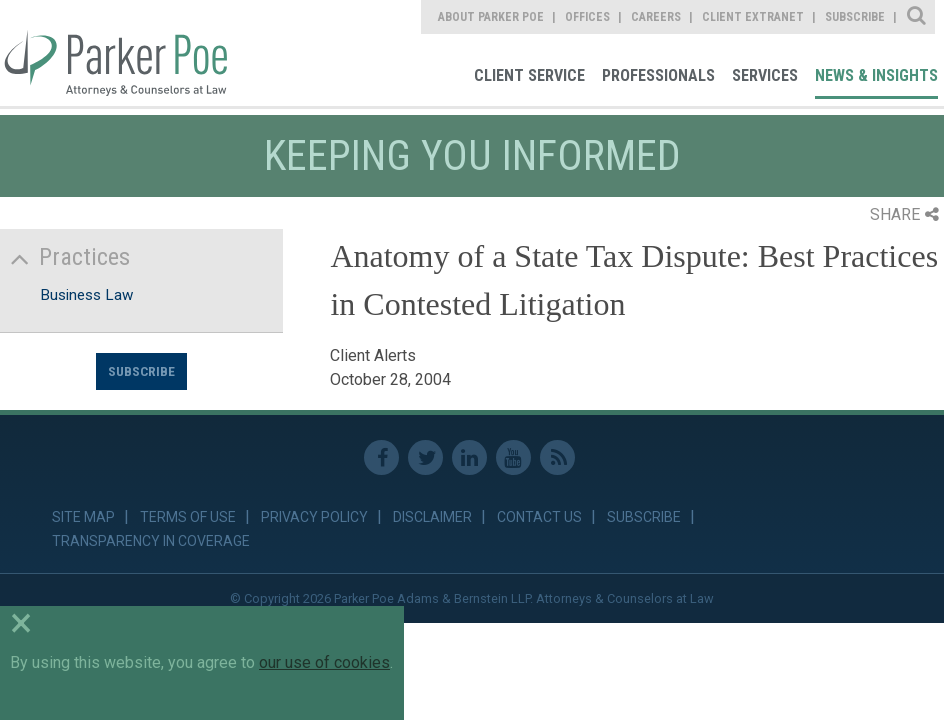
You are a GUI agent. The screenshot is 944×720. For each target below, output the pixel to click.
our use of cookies (324, 662)
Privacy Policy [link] (314, 517)
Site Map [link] (83, 517)
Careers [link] (656, 17)
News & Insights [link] (876, 75)
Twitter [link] (425, 457)
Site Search (917, 17)
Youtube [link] (513, 457)
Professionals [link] (658, 75)
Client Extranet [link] (753, 17)
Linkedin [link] (469, 457)
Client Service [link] (529, 75)
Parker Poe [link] (113, 53)
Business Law (86, 295)
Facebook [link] (381, 457)
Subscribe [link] (855, 17)
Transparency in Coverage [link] (151, 541)
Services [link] (765, 75)
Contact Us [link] (539, 517)
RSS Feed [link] (557, 457)
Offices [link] (587, 17)
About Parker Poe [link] (491, 17)
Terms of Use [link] (188, 517)
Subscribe (141, 371)
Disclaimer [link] (432, 517)
